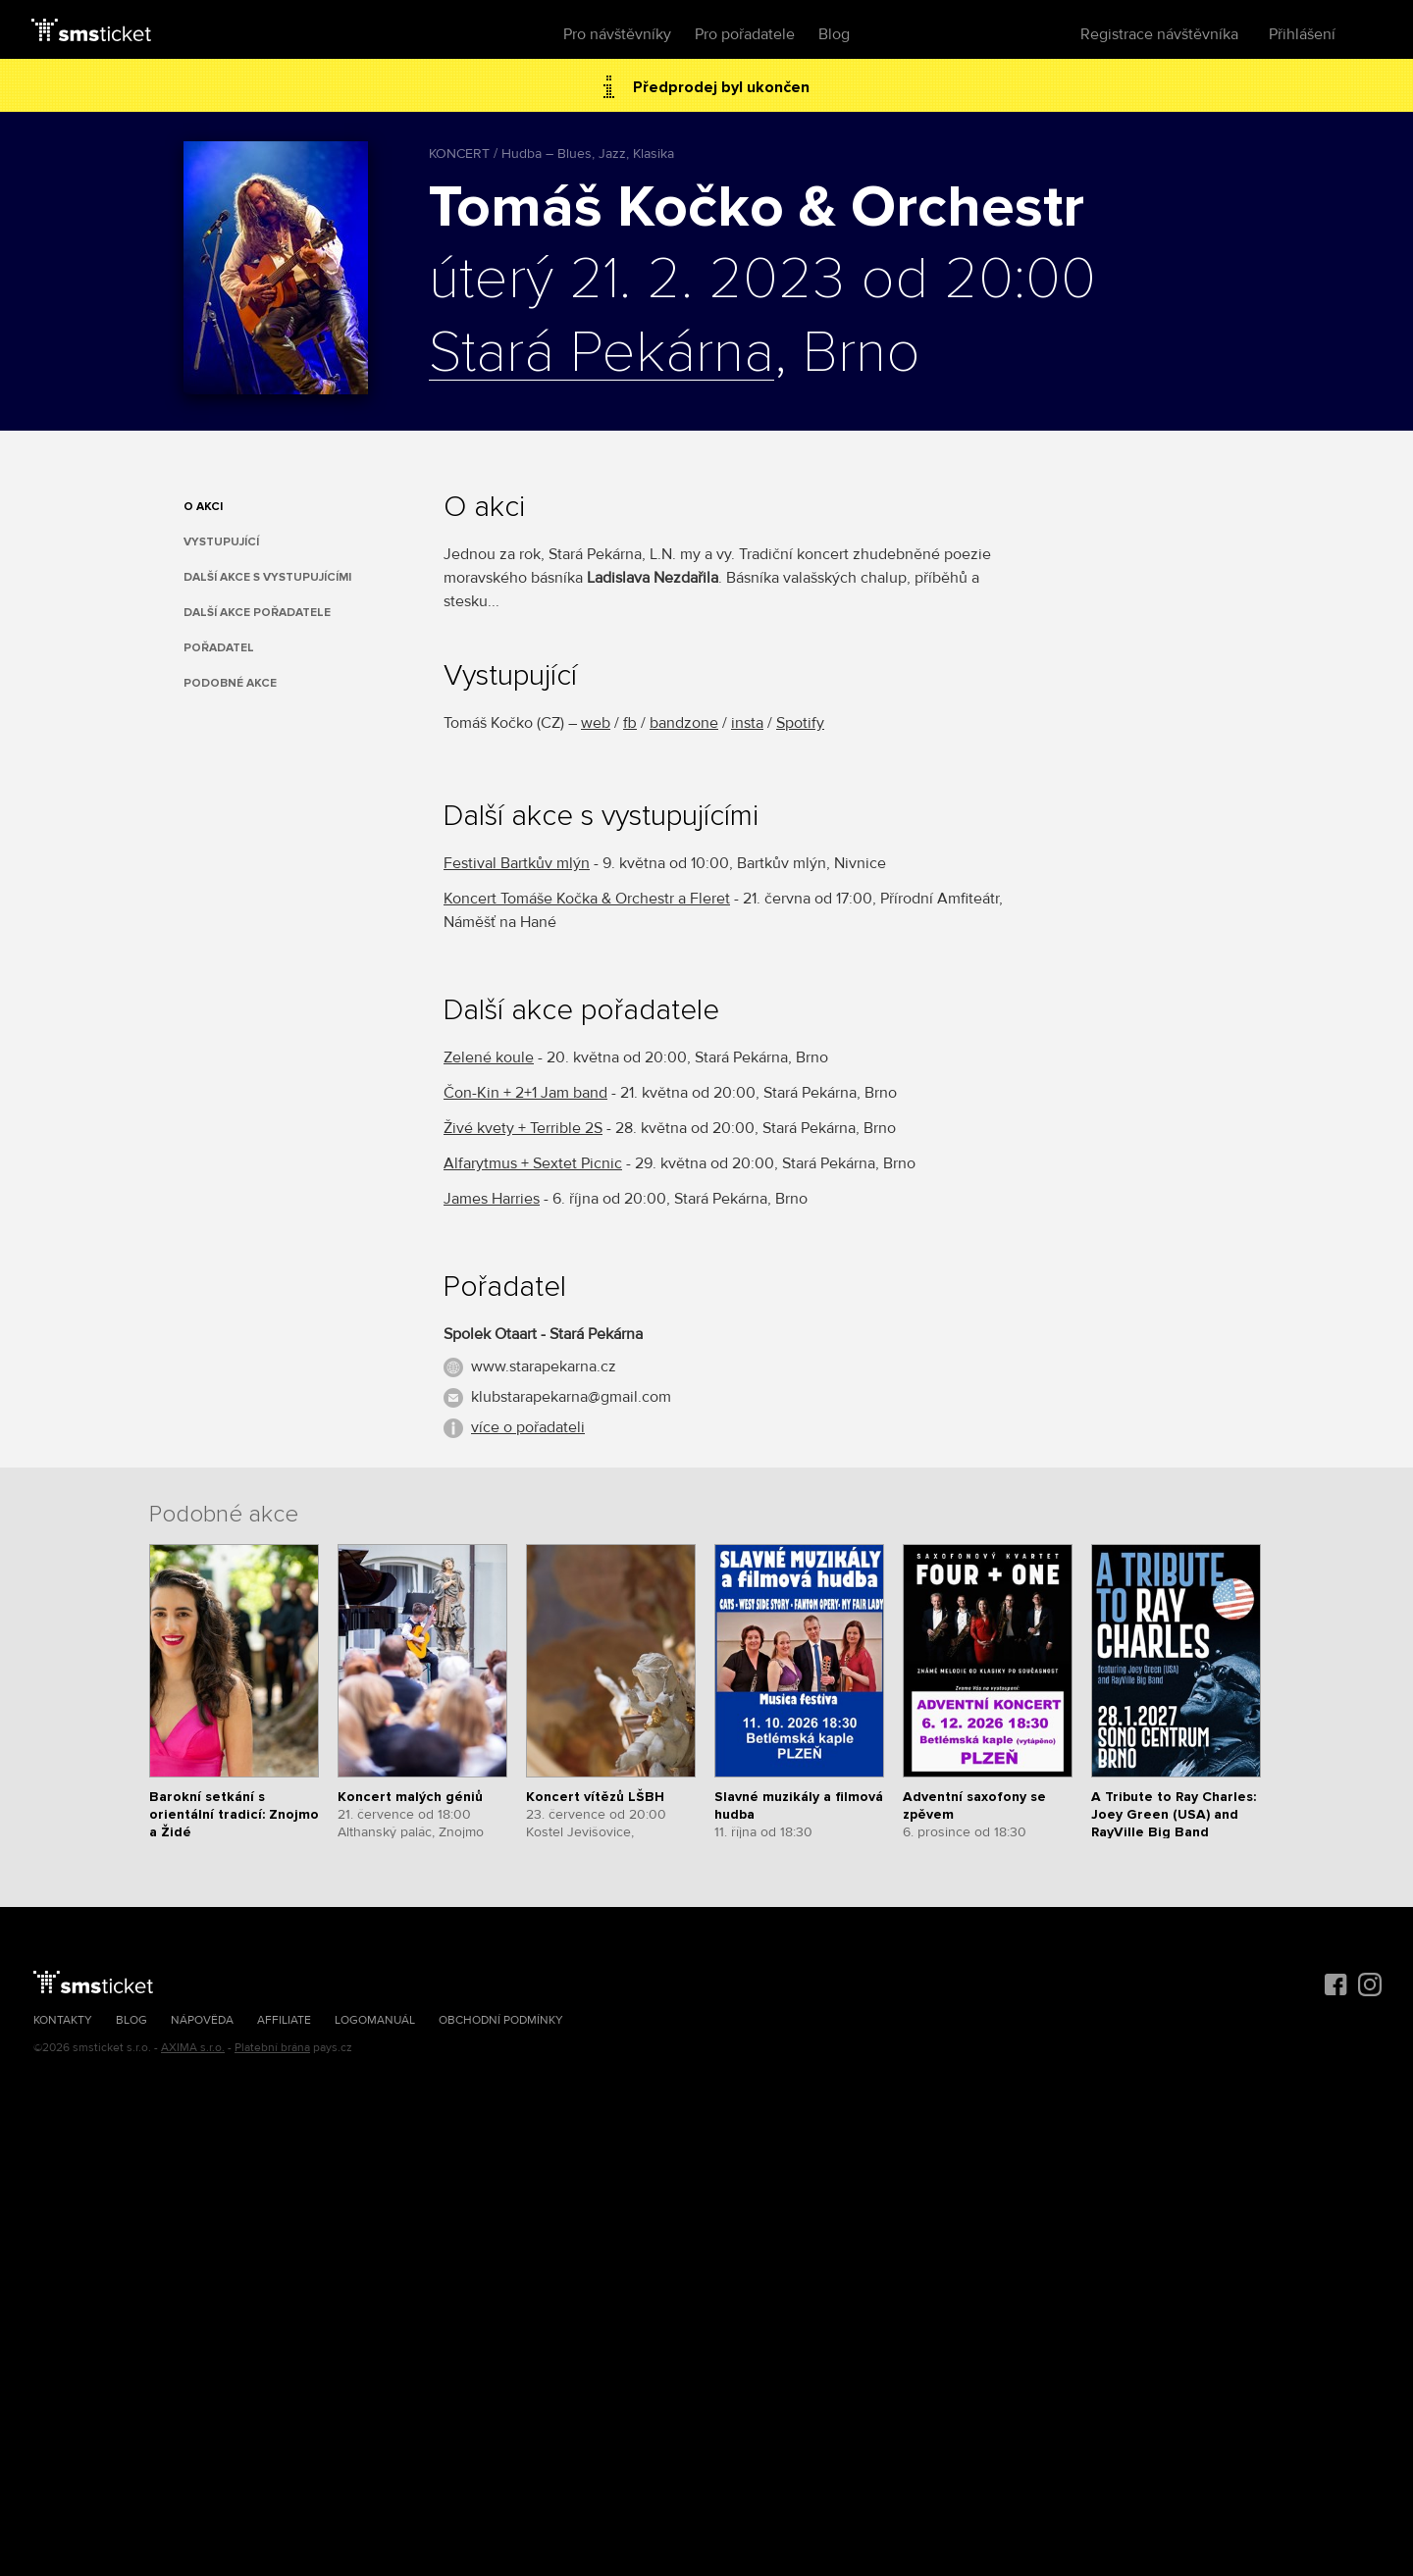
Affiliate (284, 2020)
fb (630, 723)
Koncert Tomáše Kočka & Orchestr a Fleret (587, 898)
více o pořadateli (528, 1427)
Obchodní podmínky (501, 2020)
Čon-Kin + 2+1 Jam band (525, 1093)
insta (747, 723)
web (595, 723)
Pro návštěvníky (617, 34)
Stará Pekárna (601, 354)
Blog (834, 34)
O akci (203, 506)
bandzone (684, 723)
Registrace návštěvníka (1159, 34)
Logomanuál (375, 2020)
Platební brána (272, 2047)
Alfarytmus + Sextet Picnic (533, 1163)
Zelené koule (489, 1057)
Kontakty (62, 2020)
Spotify (800, 723)
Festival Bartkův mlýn (517, 863)
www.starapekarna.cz (543, 1366)
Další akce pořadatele (257, 612)
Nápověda (202, 2020)
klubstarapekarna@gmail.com (571, 1397)
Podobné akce (230, 683)
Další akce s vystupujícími (267, 577)
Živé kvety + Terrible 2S (523, 1128)
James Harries (492, 1199)
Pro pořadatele (745, 34)
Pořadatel (218, 648)
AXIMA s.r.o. (193, 2047)
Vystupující (221, 542)
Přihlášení (1302, 34)
